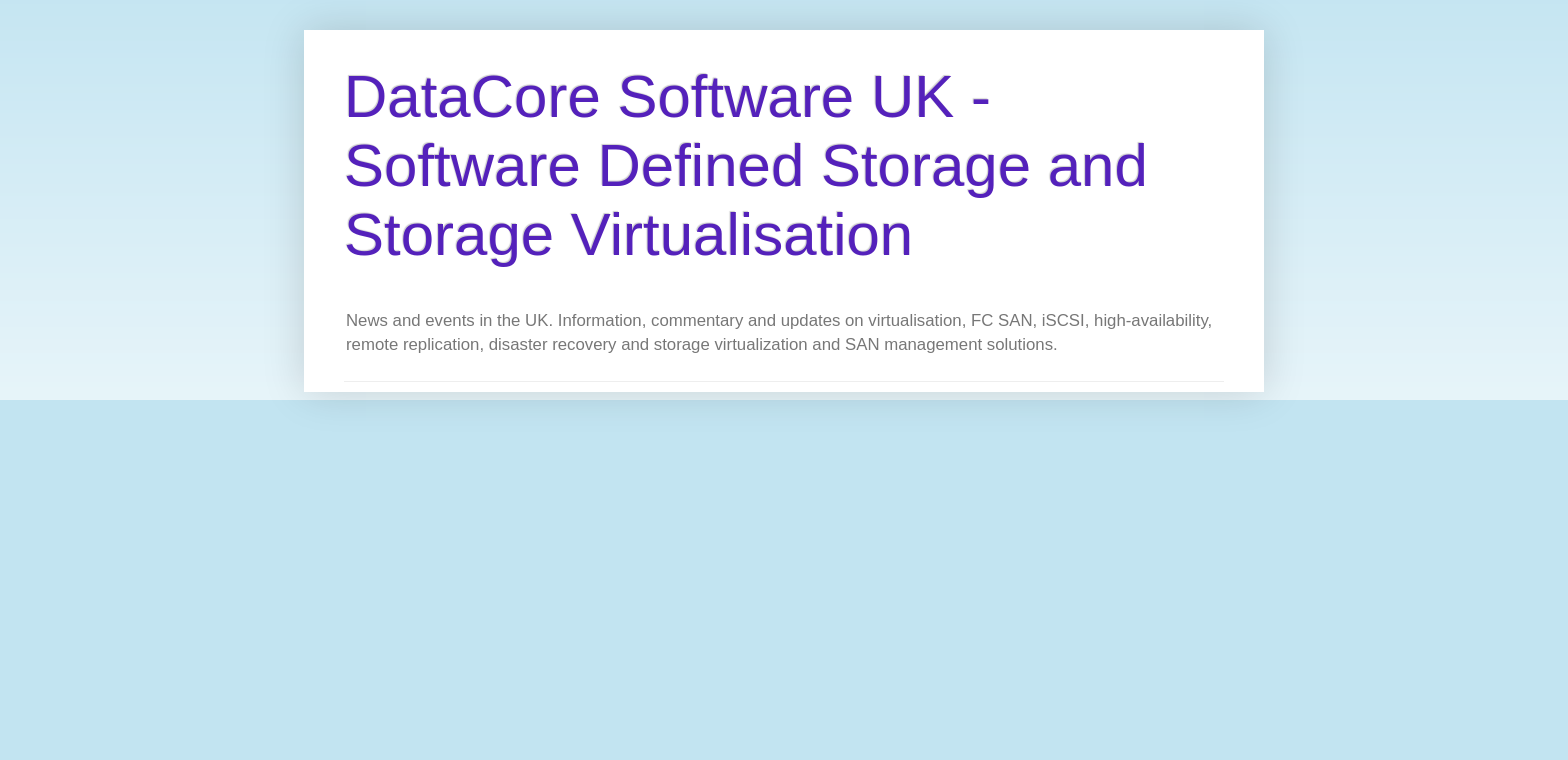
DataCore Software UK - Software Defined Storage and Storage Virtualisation (746, 165)
